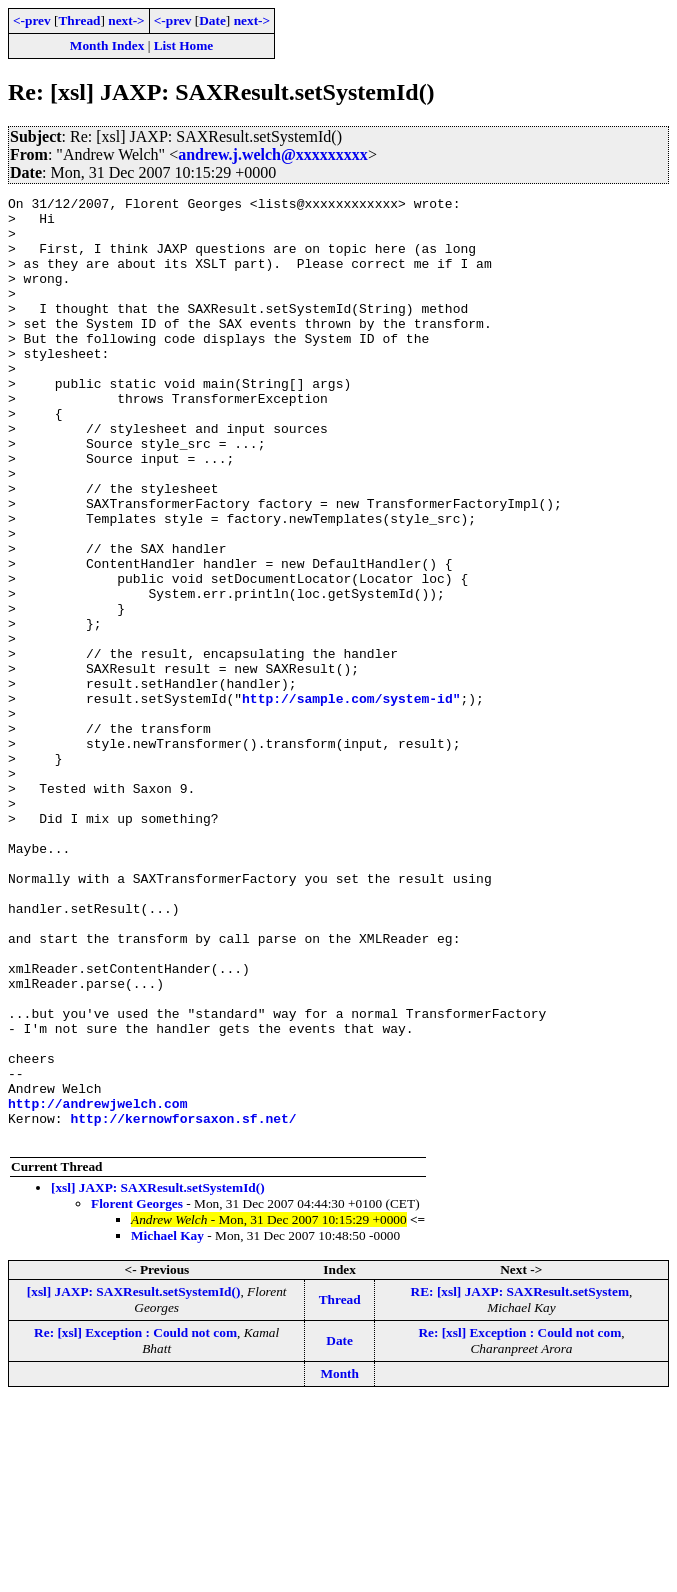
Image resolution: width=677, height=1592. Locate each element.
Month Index (107, 45)
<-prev (32, 20)
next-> (126, 20)
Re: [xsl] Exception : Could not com (135, 1521)
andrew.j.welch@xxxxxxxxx (273, 154)
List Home (184, 45)
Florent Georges (137, 1392)
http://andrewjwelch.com (97, 1286)
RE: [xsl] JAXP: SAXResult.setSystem (520, 1480)
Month (339, 1562)
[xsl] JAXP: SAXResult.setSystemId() (158, 1376)
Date (212, 20)
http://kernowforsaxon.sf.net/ (183, 1304)
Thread (79, 20)
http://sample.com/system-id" (351, 800)
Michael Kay (167, 1424)
